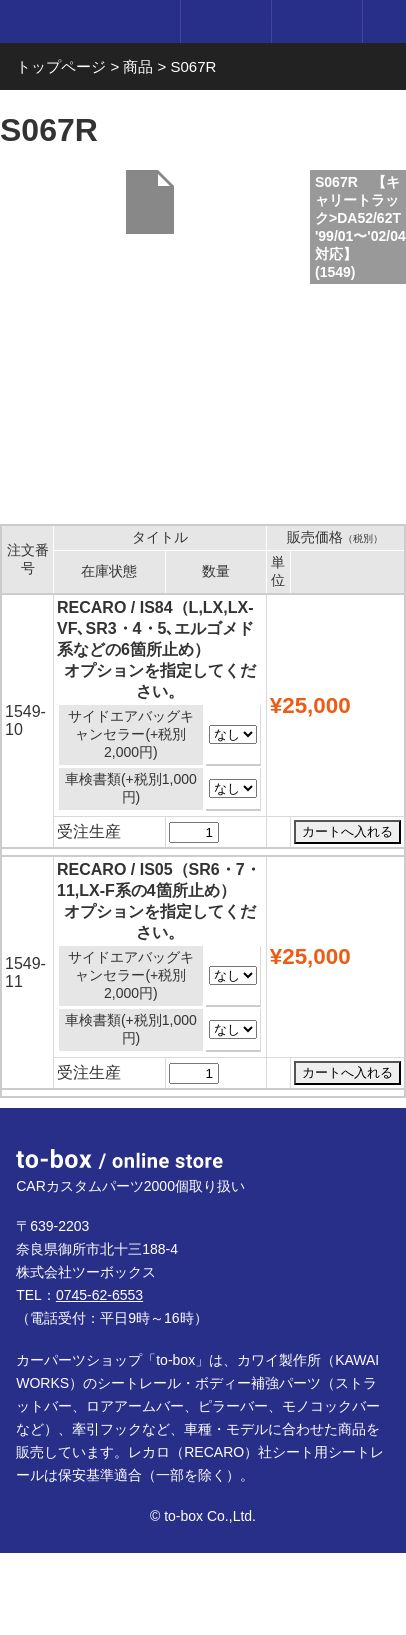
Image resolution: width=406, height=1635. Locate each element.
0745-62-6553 (99, 1295)
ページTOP (367, 1145)
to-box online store (85, 24)
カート (316, 21)
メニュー (384, 21)
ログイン (225, 21)
